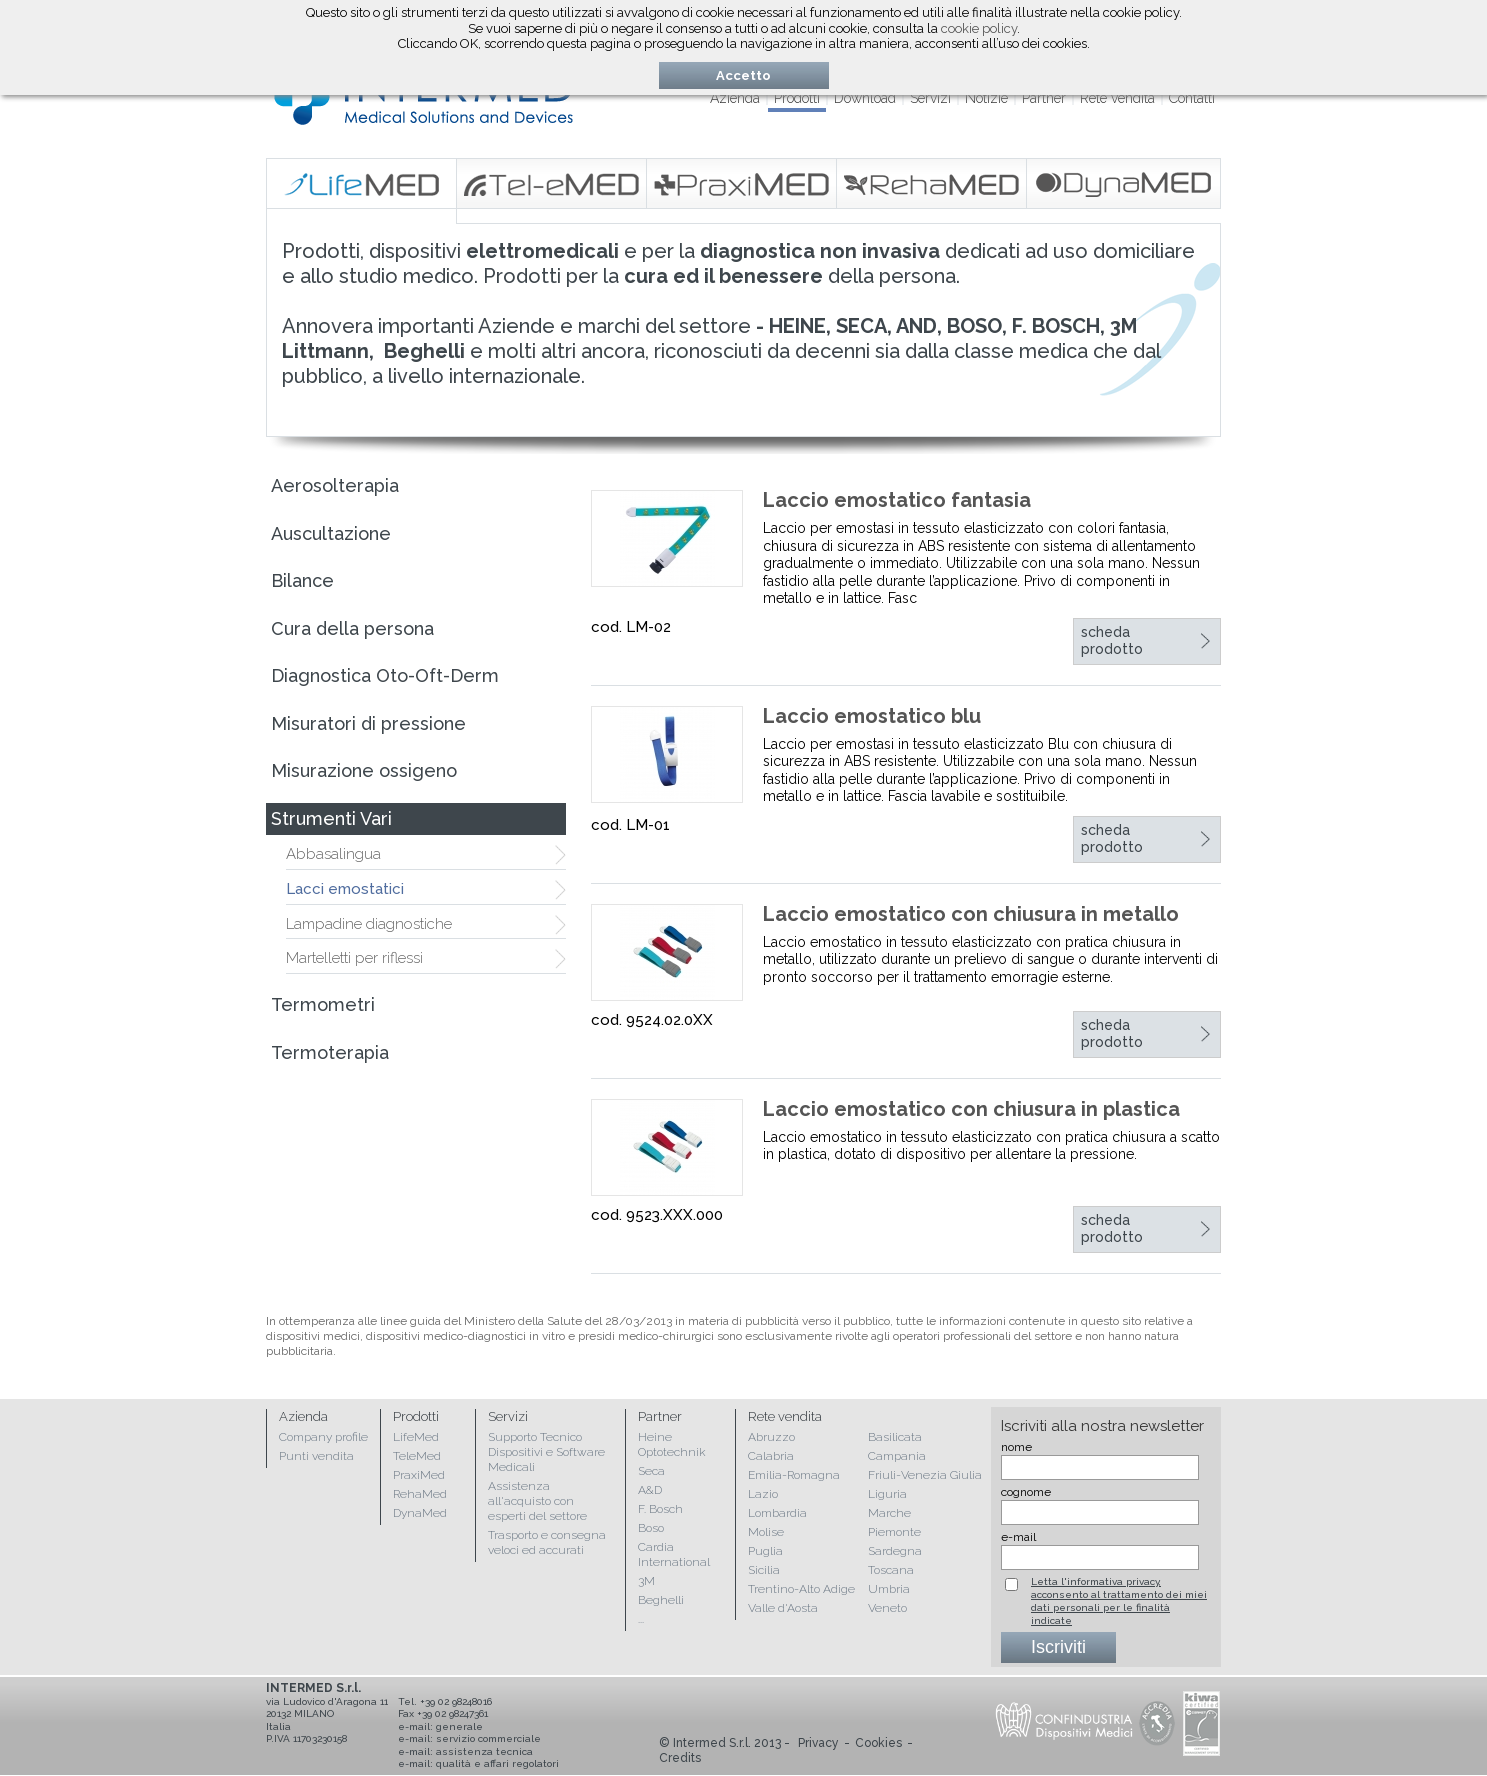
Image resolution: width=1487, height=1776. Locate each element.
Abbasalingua (333, 854)
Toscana (891, 1570)
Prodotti (797, 98)
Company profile (323, 1437)
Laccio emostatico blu (872, 716)
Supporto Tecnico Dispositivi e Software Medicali (546, 1452)
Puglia (765, 1551)
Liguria (887, 1494)
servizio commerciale (488, 1738)
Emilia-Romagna (794, 1475)
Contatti (1192, 98)
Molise (766, 1532)
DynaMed (420, 1513)
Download (865, 98)
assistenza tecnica (484, 1751)
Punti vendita (316, 1456)
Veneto (887, 1608)
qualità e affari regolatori (497, 1763)
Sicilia (764, 1570)
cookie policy (979, 28)
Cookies (878, 1743)
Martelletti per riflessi (354, 958)
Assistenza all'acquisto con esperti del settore (537, 1501)
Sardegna (895, 1551)
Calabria (771, 1456)
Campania (897, 1456)
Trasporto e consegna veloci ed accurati (547, 1542)
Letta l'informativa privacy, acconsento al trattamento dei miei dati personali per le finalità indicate (1119, 1601)
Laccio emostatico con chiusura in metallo (971, 914)
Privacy (818, 1743)
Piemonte (894, 1532)
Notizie (986, 98)
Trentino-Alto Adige (801, 1589)
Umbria (889, 1589)
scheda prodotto (1112, 641)
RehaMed (420, 1494)
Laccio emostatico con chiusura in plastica (971, 1109)
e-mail (1018, 1537)
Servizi (930, 98)
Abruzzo (771, 1437)
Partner (1044, 98)
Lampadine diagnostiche (369, 924)
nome (1016, 1447)
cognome (1026, 1492)
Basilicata (895, 1437)
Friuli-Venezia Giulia (925, 1475)
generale (459, 1726)
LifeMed (416, 1437)
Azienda (735, 98)
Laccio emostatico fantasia (897, 500)
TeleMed (417, 1456)
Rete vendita (1117, 98)
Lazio (763, 1494)
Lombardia (777, 1513)
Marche (889, 1513)
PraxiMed (419, 1475)
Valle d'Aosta (783, 1608)
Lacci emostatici (345, 889)
